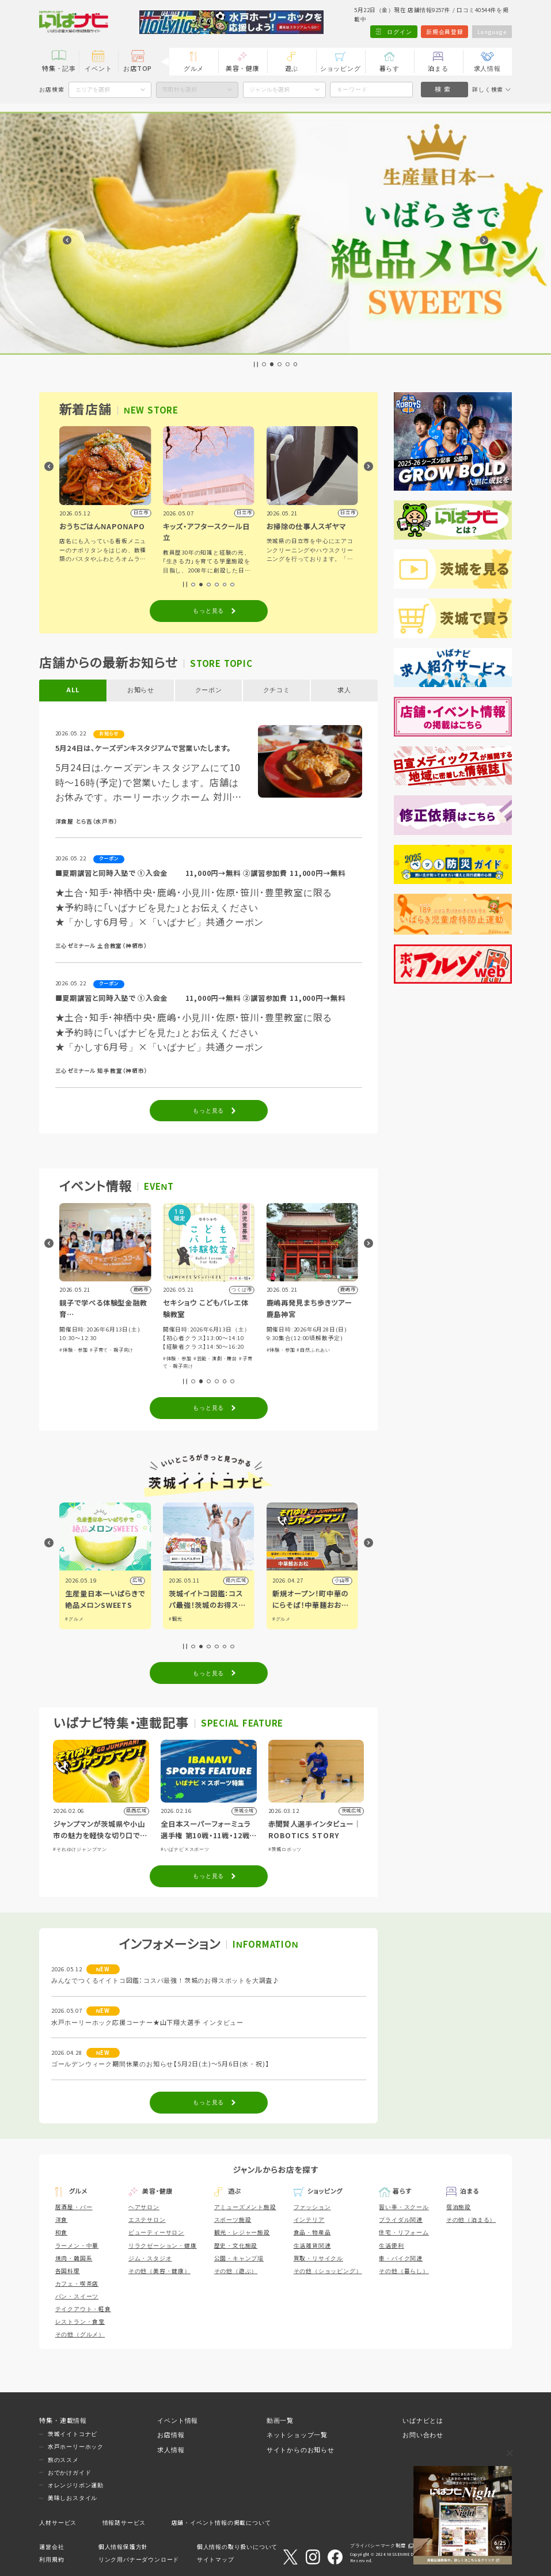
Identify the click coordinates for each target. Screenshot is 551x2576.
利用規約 (51, 2559)
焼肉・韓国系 (74, 2258)
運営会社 (51, 2547)
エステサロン (147, 2220)
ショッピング (340, 68)
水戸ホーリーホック (76, 2447)
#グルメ (74, 1619)
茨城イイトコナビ (72, 2434)
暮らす (389, 68)
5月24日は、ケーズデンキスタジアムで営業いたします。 (143, 749)
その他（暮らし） (403, 2271)
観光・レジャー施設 (242, 2232)
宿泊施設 (458, 2207)
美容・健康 (243, 68)
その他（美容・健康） (159, 2271)
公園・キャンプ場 (239, 2258)
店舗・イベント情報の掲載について (221, 2523)
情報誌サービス (124, 2523)
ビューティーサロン (156, 2232)
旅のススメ (63, 2460)
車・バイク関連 (401, 2258)
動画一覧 (280, 2420)
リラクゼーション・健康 (162, 2246)
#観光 (279, 1619)
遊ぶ (292, 68)
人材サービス (58, 2523)
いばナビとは (422, 2420)
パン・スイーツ (77, 2296)
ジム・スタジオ (150, 2258)
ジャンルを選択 (269, 89)
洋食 (61, 2220)
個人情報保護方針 (123, 2547)
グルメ (194, 68)
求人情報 (487, 68)
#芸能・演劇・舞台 (319, 1358)
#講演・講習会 (76, 1358)
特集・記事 (59, 68)
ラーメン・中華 (77, 2246)
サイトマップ (215, 2559)
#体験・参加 (177, 1350)
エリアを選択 (92, 89)
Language (491, 32)
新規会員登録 (444, 32)
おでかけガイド (70, 2472)
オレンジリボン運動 (76, 2485)
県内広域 (132, 1580)
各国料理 (67, 2271)
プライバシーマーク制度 (378, 2545)
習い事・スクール (403, 2207)
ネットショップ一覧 (297, 2434)
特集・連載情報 (63, 2420)
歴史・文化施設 (236, 2246)
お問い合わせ (422, 2434)
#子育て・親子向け (215, 1350)
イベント (98, 68)
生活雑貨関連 (312, 2246)
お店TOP (137, 68)
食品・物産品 (312, 2232)
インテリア (309, 2220)
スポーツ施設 (233, 2220)
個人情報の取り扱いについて (237, 2547)
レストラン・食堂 (80, 2322)
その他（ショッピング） (328, 2271)
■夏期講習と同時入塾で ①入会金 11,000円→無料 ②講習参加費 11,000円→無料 (200, 874)
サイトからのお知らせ (301, 2449)
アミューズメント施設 (245, 2207)
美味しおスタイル (72, 2498)
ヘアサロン (143, 2207)
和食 (61, 2232)
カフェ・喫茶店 (77, 2284)
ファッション (312, 2207)
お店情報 (170, 2434)
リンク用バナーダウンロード (138, 2559)
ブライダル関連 (401, 2220)
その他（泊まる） (471, 2220)
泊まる (438, 68)
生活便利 (391, 2246)
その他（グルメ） (80, 2334)
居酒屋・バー (74, 2207)
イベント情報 (177, 2420)
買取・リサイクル (318, 2258)
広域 (241, 1580)
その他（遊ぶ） (236, 2271)
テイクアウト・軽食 (83, 2309)
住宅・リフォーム (403, 2232)
